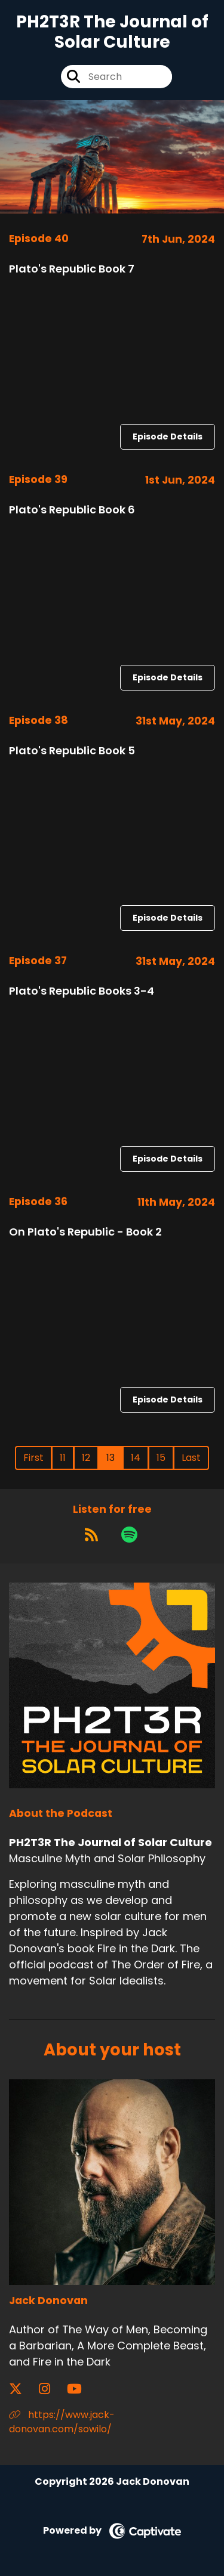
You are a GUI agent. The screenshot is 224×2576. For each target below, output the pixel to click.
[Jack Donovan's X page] (22, 2389)
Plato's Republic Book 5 (72, 750)
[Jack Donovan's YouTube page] (81, 2389)
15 (161, 1458)
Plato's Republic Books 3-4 (81, 990)
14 (135, 1458)
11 (63, 1458)
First (33, 1458)
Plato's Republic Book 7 (71, 268)
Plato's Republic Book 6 (72, 509)
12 (86, 1458)
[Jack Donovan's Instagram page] (52, 2389)
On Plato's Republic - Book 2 (85, 1231)
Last (191, 1458)
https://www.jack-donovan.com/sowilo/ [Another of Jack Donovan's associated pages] (62, 2422)
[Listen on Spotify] (129, 1535)
